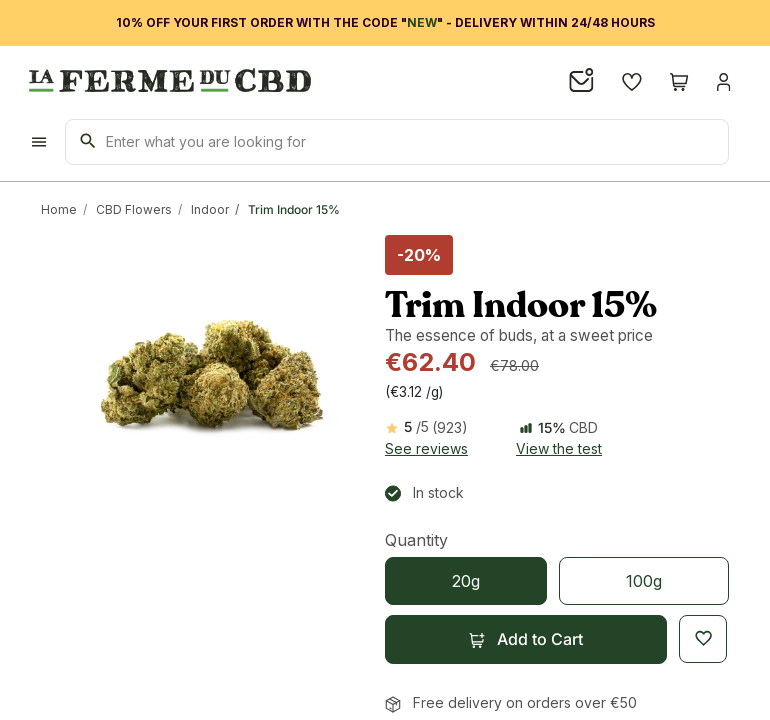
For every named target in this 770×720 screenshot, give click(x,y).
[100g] (644, 581)
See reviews (426, 448)
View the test (559, 448)
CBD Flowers (134, 209)
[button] (526, 639)
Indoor (210, 209)
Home (59, 209)
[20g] (466, 581)
